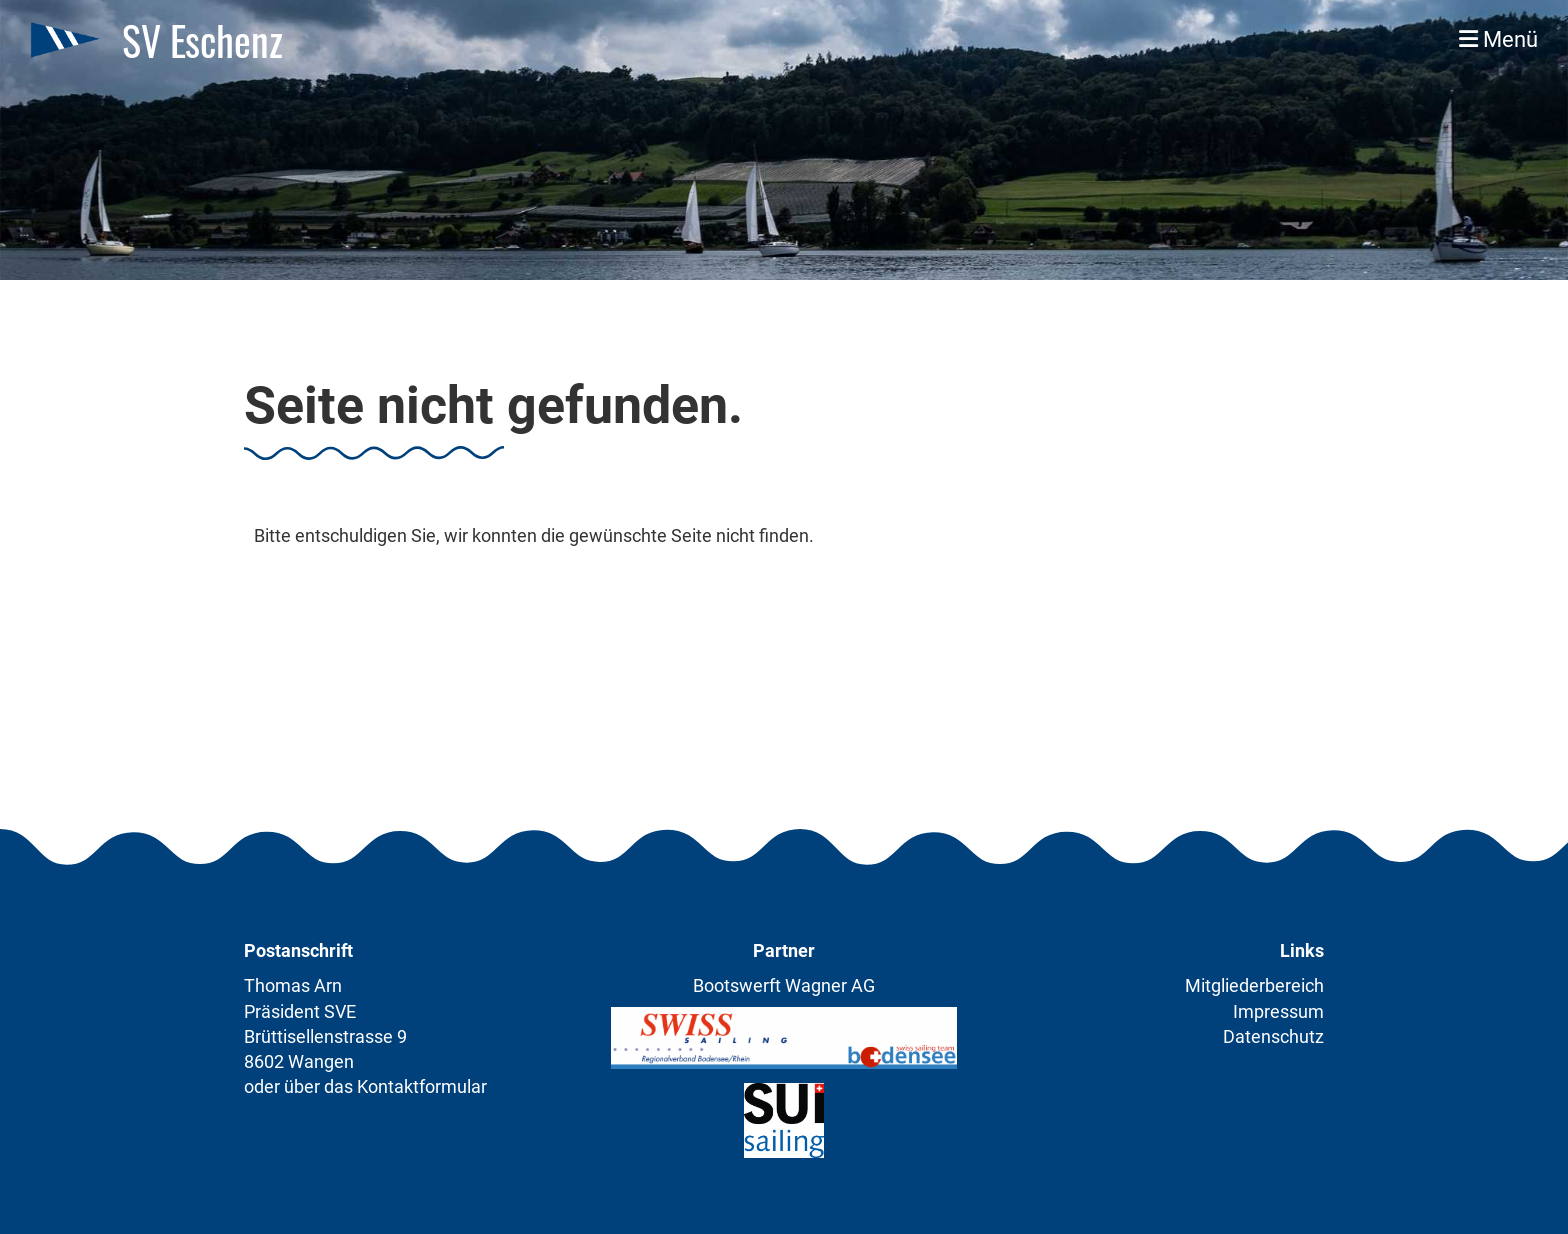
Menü (1498, 39)
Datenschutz (1273, 1036)
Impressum (1278, 1011)
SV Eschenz (202, 40)
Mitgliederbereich (1254, 985)
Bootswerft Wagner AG (784, 985)
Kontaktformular (422, 1086)
